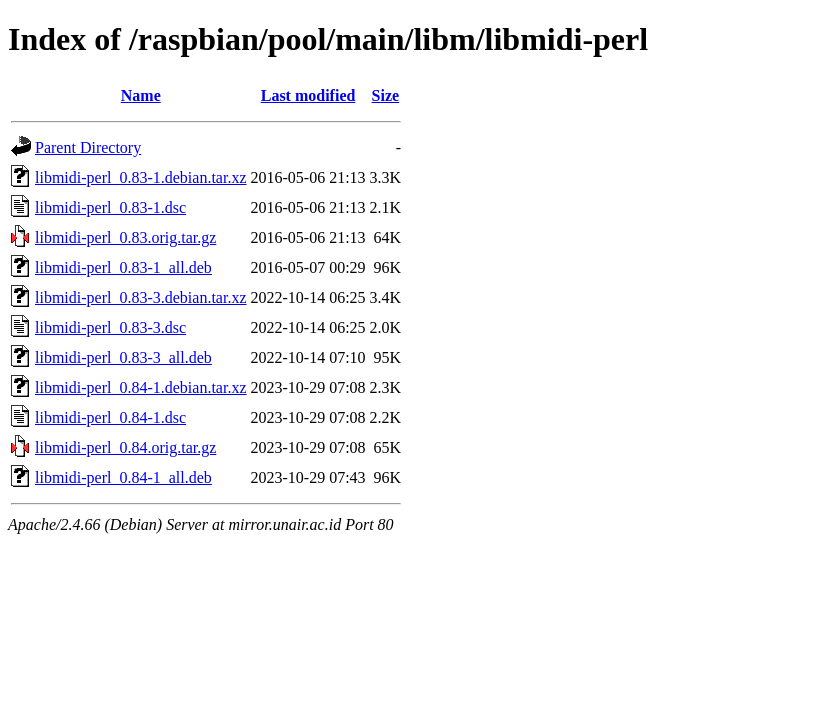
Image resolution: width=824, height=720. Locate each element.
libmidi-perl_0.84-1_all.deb (123, 477)
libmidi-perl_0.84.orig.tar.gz (125, 447)
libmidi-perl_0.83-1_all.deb (123, 267)
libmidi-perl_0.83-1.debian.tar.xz (141, 177)
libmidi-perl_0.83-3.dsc (110, 327)
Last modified (308, 95)
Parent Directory (88, 147)
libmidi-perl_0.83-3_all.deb (123, 357)
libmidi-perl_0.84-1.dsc (110, 417)
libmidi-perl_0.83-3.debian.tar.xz (141, 297)
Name (141, 95)
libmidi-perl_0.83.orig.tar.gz (125, 237)
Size (386, 95)
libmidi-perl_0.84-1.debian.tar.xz (141, 387)
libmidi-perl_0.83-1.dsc (110, 207)
